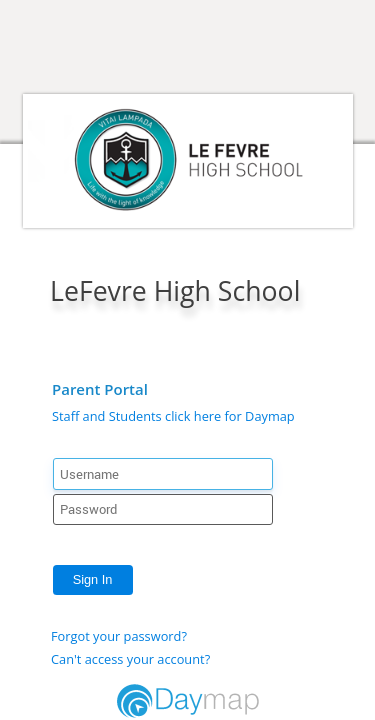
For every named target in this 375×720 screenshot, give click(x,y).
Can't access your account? (130, 659)
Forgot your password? (119, 636)
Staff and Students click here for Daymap (173, 416)
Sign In (93, 579)
